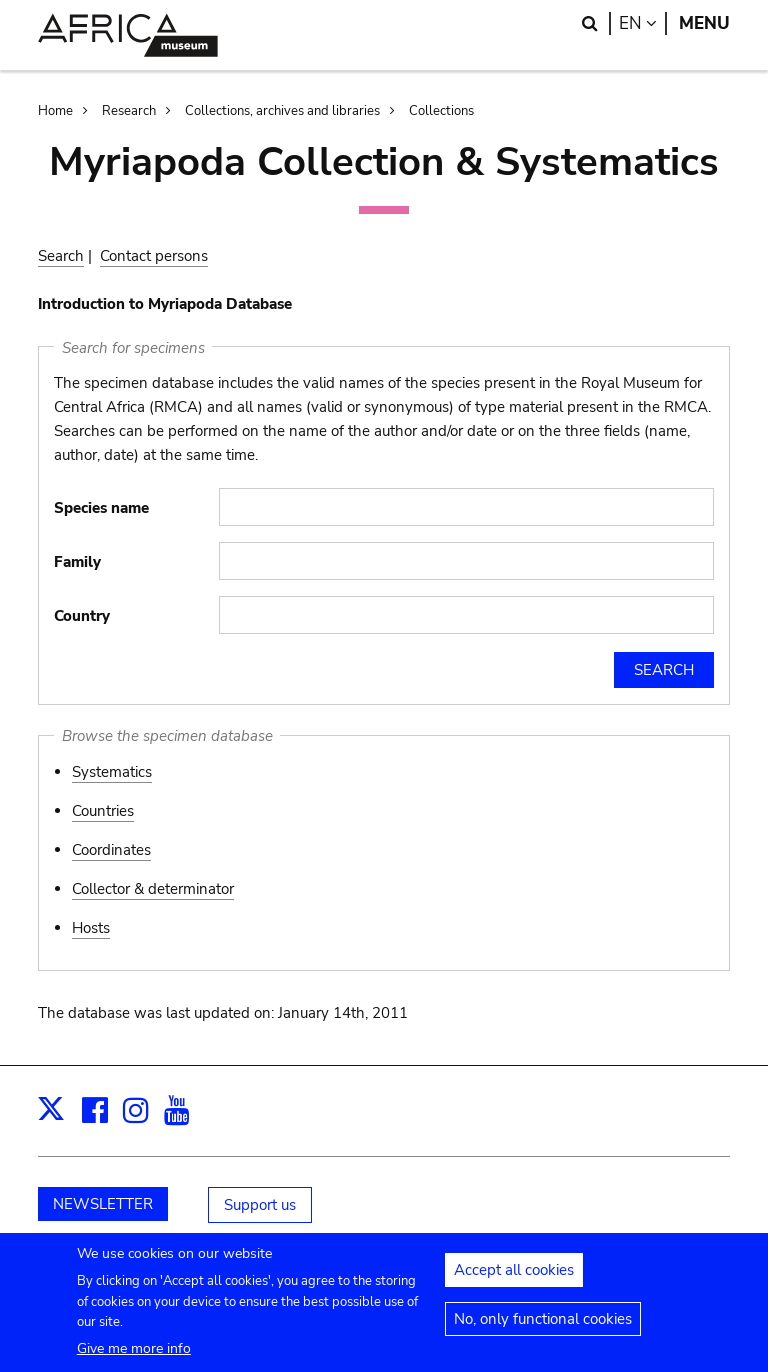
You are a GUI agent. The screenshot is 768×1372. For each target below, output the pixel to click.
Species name (101, 508)
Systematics (112, 772)
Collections (441, 111)
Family (77, 562)
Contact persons (154, 256)
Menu (704, 23)
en (643, 23)
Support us (260, 1205)
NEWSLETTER (103, 1204)
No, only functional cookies (543, 1329)
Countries (103, 811)
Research (129, 111)
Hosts (91, 928)
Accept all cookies (514, 1280)
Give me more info (134, 1358)
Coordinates (111, 850)
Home (55, 111)
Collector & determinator (153, 889)
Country (82, 616)
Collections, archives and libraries (282, 111)
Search (61, 256)
